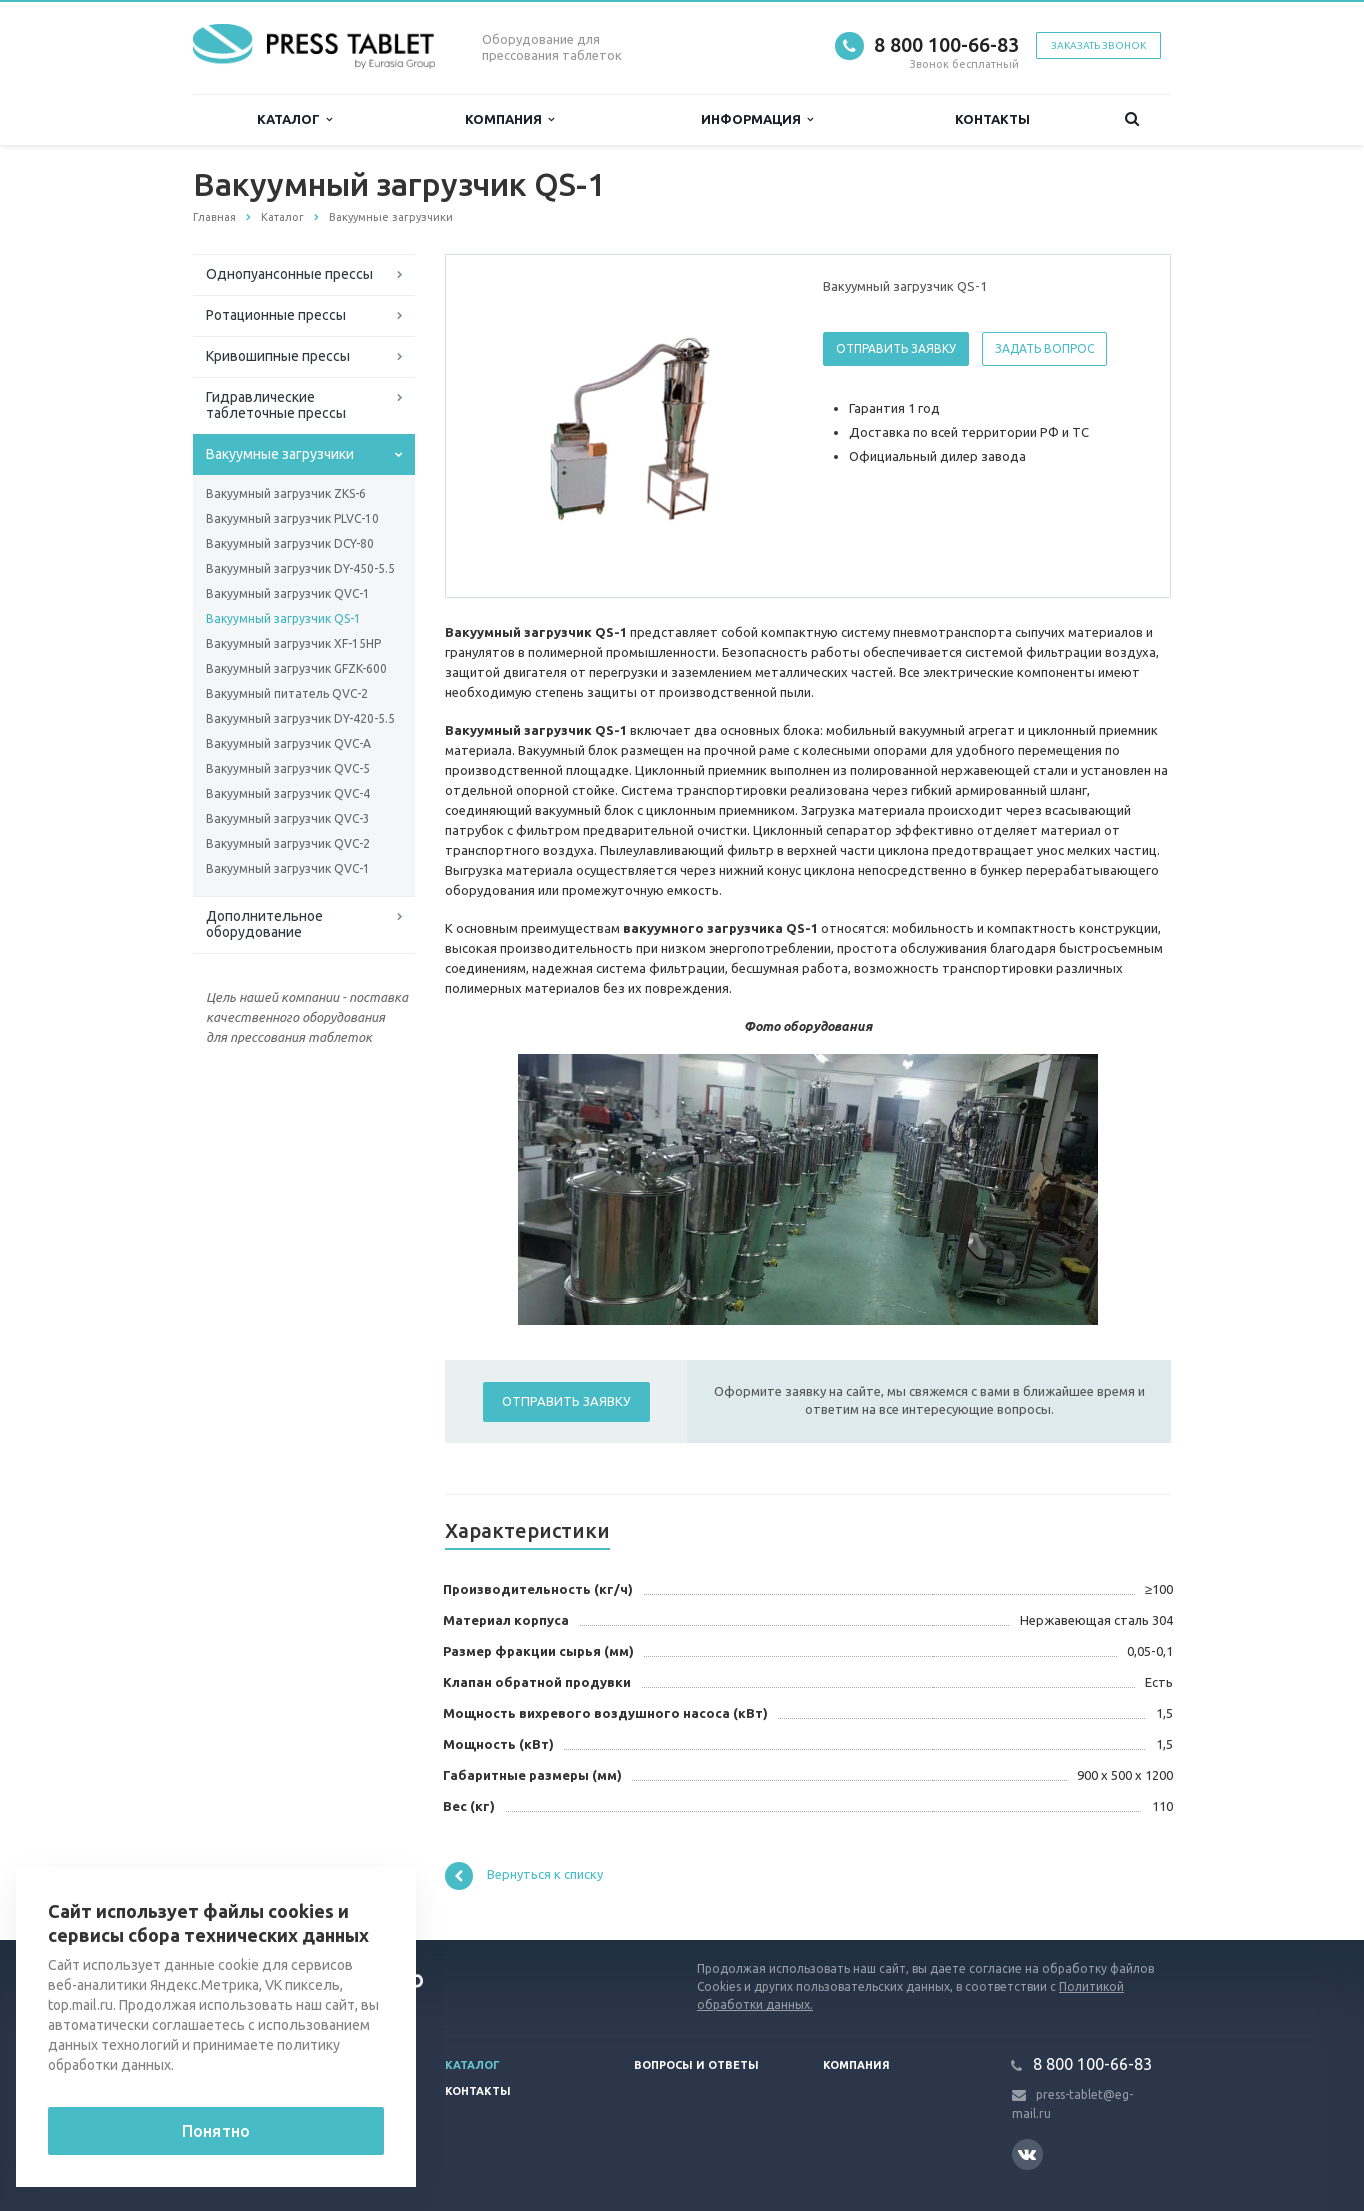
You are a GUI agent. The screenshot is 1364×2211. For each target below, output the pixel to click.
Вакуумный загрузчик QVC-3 (288, 818)
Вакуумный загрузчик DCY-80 (290, 543)
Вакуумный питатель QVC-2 (287, 693)
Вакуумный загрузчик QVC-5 (288, 768)
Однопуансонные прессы (289, 274)
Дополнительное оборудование (264, 924)
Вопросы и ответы (696, 2065)
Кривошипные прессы (278, 356)
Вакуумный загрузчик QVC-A (288, 743)
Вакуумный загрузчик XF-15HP (293, 643)
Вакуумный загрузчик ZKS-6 (286, 493)
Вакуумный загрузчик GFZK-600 (296, 668)
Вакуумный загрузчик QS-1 (283, 618)
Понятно (216, 2131)
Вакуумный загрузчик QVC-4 (288, 793)
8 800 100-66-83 (946, 44)
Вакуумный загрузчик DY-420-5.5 (300, 718)
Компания (509, 119)
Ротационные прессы (276, 315)
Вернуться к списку (524, 1876)
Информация (757, 119)
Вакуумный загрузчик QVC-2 (288, 843)
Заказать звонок (1098, 45)
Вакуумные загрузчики (280, 454)
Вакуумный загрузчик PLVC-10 (292, 518)
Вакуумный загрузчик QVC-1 (288, 593)
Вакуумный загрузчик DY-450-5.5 (300, 568)
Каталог (294, 119)
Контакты (992, 119)
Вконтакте (1027, 2153)
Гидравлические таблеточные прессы (276, 405)
